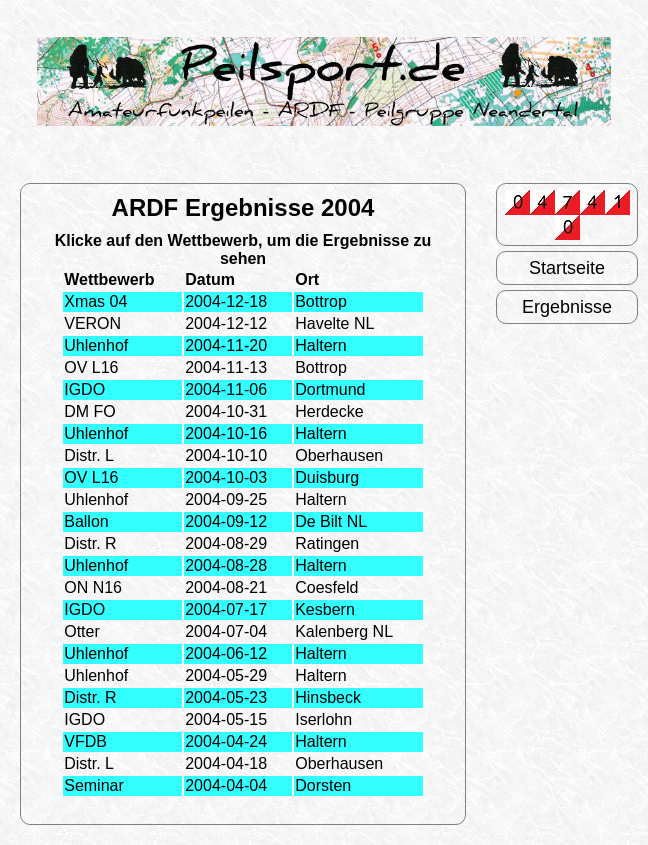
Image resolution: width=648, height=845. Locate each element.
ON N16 (93, 587)
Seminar (94, 785)
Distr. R (90, 543)
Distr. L (89, 455)
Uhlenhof (96, 345)
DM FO (90, 411)
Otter (82, 631)
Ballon (86, 521)
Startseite (567, 268)
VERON (92, 323)
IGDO (84, 389)
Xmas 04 (95, 301)
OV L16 (91, 367)
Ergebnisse (567, 307)
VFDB (85, 741)
